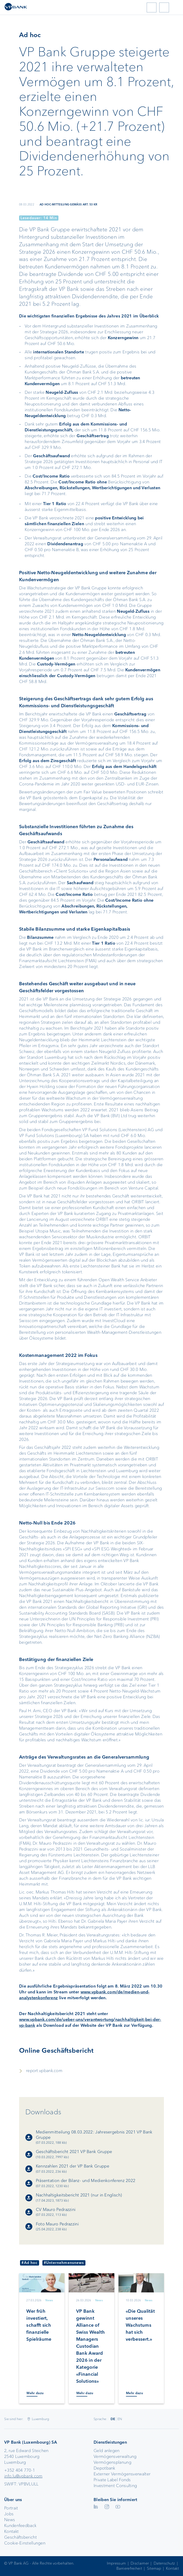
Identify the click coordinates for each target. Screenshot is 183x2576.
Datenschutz (164, 2563)
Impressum (116, 2563)
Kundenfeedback (20, 2525)
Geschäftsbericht (20, 2537)
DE (113, 2419)
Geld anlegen (107, 2450)
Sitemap (154, 2568)
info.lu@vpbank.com (23, 2476)
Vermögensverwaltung (115, 2456)
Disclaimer (140, 2563)
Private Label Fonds (112, 2479)
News (9, 2519)
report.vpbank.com (44, 2070)
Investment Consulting (115, 2485)
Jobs (9, 2513)
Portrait (11, 2508)
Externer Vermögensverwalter (122, 2474)
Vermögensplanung (112, 2462)
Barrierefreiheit (129, 2568)
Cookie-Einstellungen (24, 2543)
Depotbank (104, 2468)
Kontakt (11, 2531)
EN (120, 2419)
